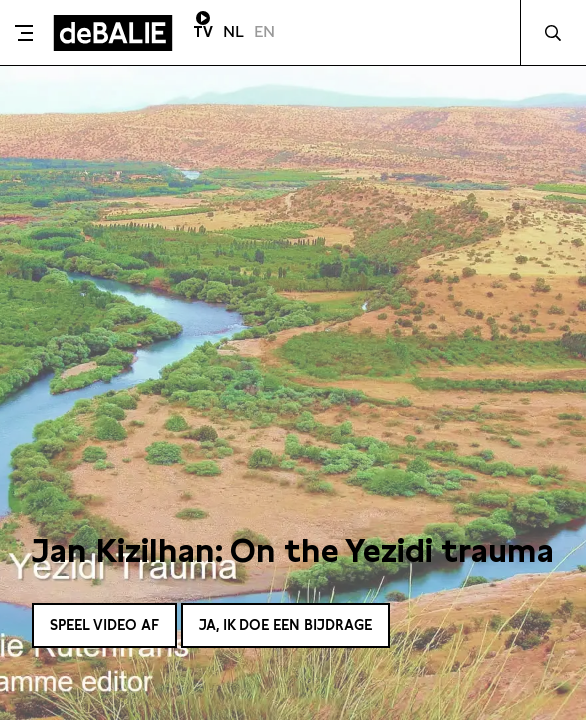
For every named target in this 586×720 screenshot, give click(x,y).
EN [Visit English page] (264, 31)
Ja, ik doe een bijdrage (285, 625)
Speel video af (104, 625)
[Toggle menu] (24, 33)
